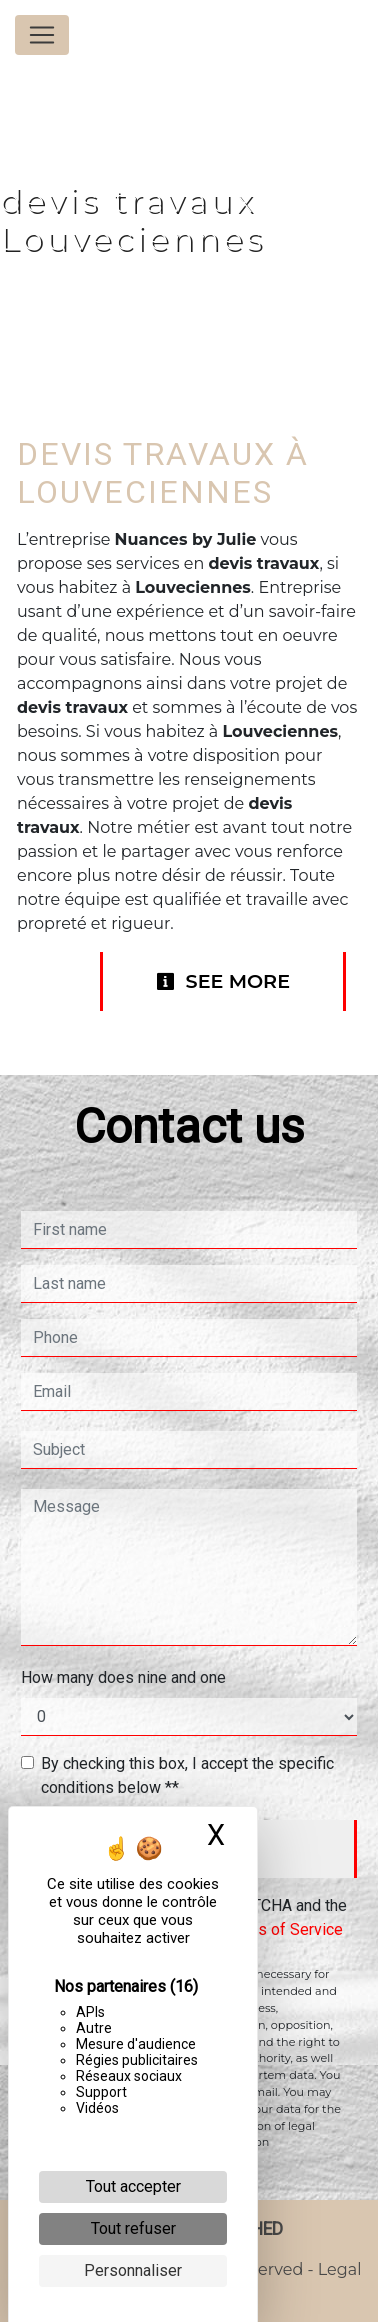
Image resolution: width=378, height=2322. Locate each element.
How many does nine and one (123, 1677)
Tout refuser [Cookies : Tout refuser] (133, 2228)
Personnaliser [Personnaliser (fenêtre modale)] (133, 2270)
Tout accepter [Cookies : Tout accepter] (133, 2186)
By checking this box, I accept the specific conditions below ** (187, 1775)
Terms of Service (283, 1929)
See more (223, 981)
